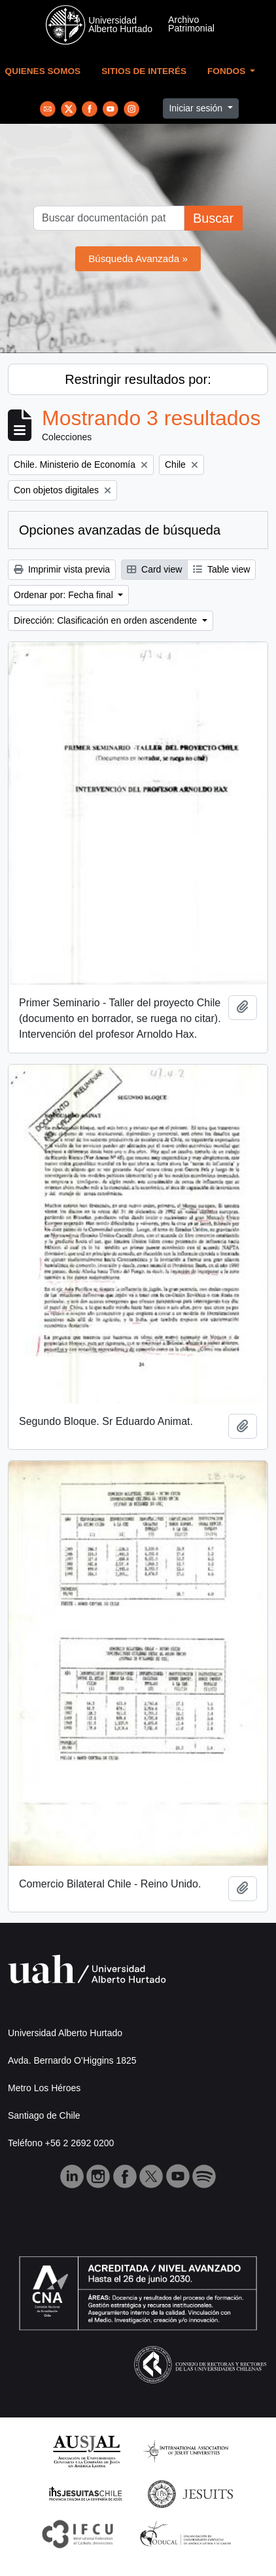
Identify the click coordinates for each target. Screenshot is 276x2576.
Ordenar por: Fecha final (65, 595)
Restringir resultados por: (138, 379)
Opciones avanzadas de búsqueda (119, 530)
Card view (154, 569)
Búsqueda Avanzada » (138, 258)
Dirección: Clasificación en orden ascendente (106, 620)
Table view (221, 569)
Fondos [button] (227, 71)
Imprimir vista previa (62, 569)
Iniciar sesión (197, 108)
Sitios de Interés (143, 71)
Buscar (213, 218)
